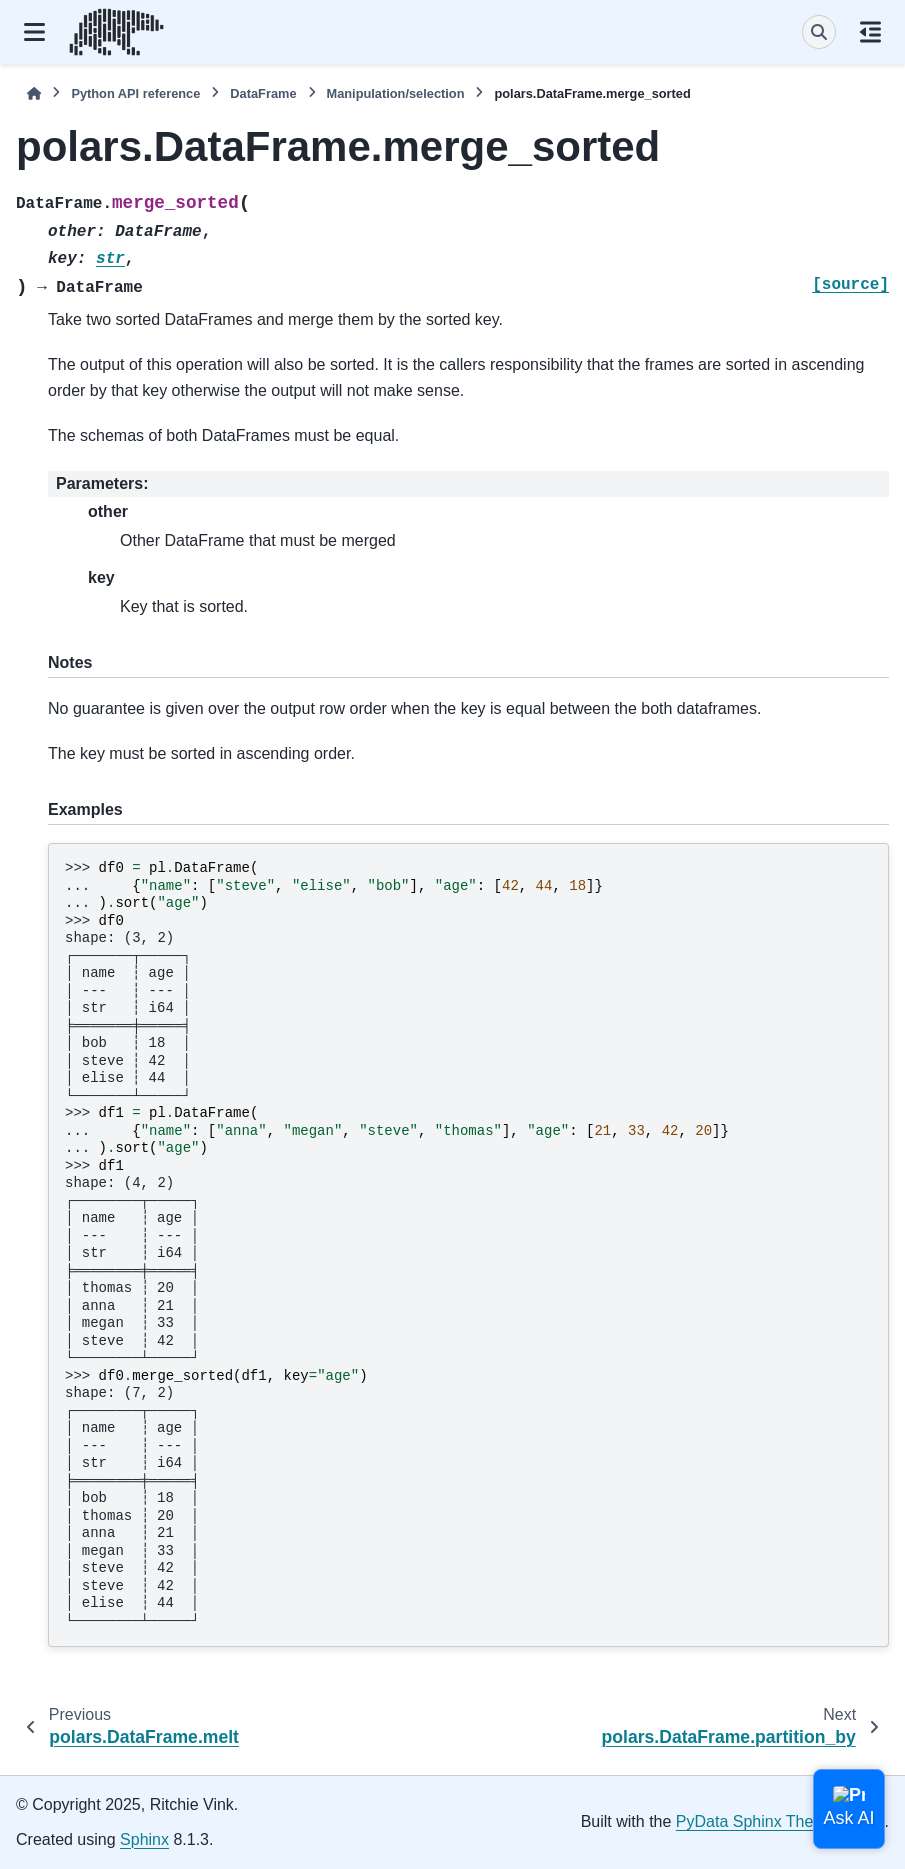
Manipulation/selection (396, 93)
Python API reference (135, 93)
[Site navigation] (34, 32)
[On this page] (870, 32)
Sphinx (144, 1839)
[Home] (34, 93)
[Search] (819, 32)
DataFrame (263, 93)
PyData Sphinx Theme (756, 1821)
